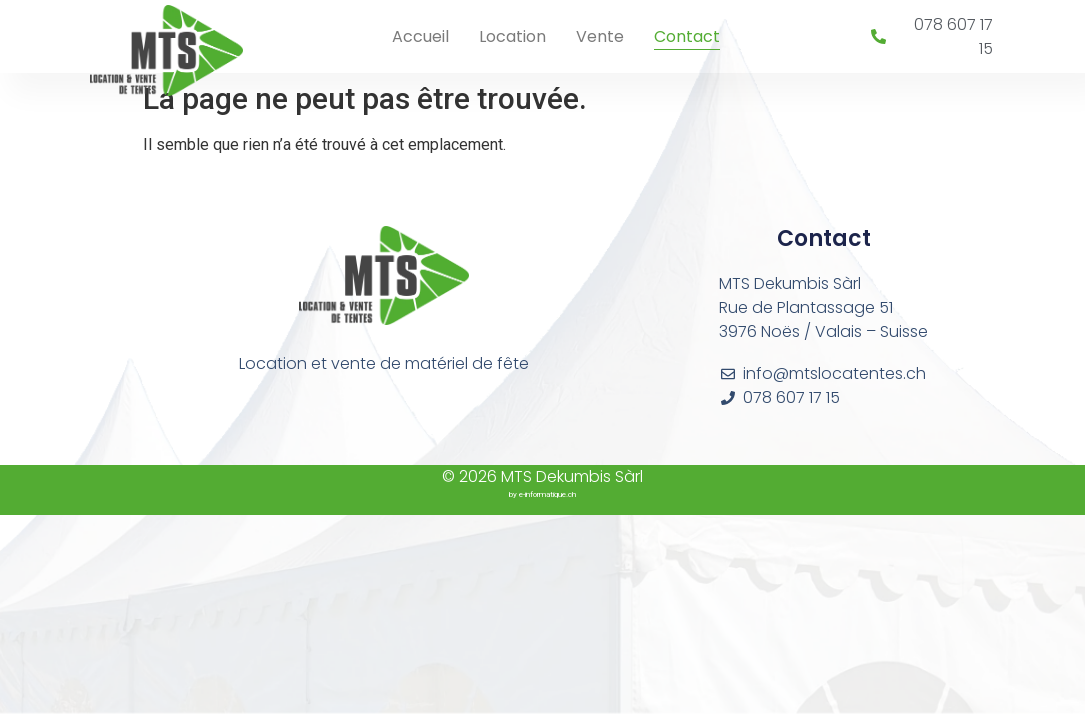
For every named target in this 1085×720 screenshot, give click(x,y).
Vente (600, 36)
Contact (687, 36)
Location (512, 36)
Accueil (420, 36)
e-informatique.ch (547, 494)
